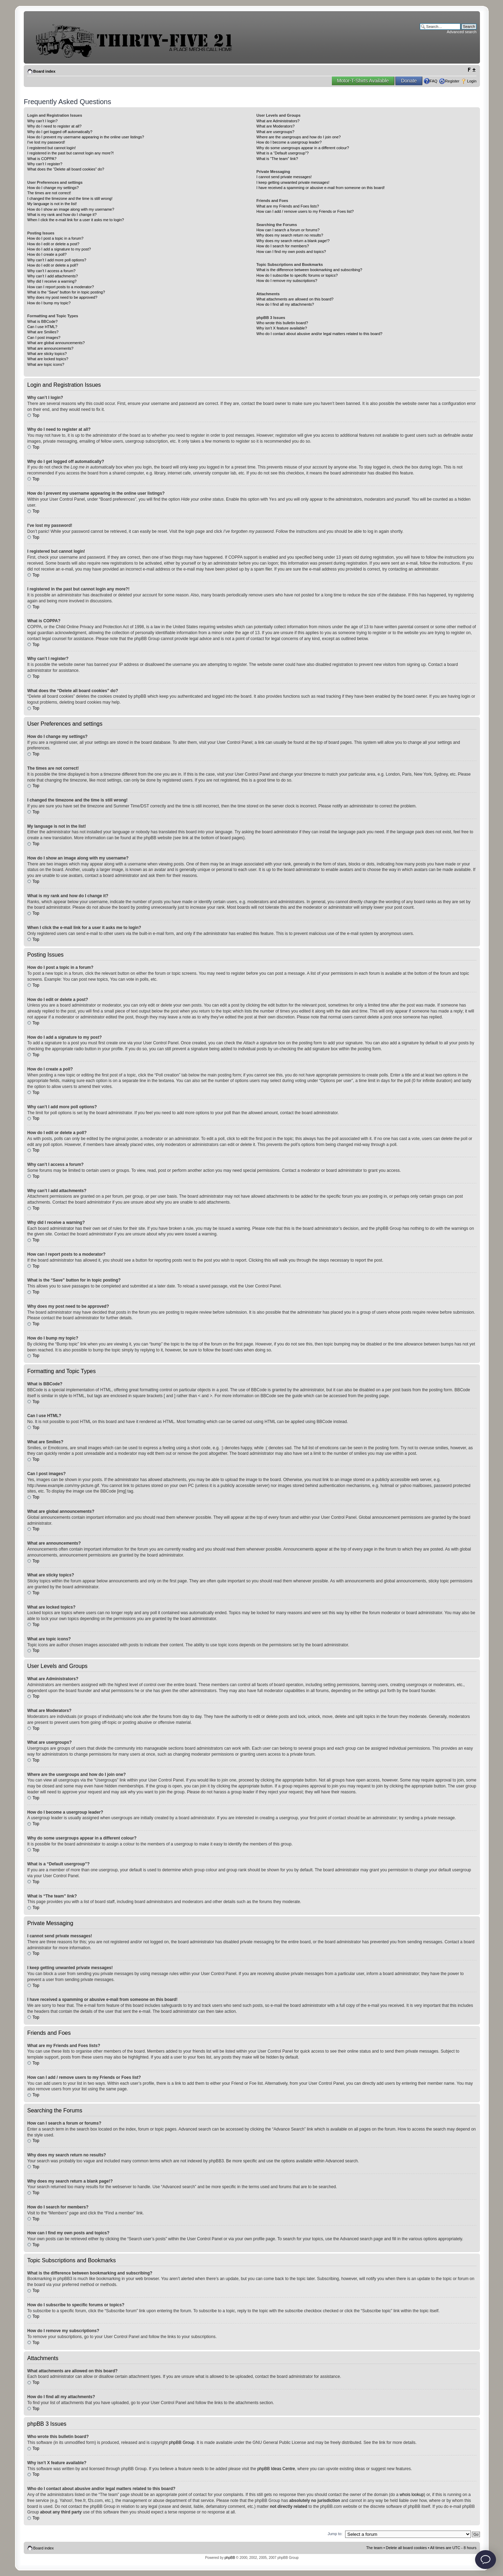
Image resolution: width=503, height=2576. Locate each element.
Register (452, 81)
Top (35, 415)
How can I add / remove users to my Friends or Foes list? (305, 211)
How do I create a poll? (47, 254)
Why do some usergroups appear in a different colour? (302, 148)
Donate (409, 81)
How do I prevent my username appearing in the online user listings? (85, 137)
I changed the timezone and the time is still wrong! (69, 198)
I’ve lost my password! (46, 142)
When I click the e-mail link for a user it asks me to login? (75, 220)
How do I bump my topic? (49, 303)
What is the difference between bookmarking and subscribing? (309, 270)
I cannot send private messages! (284, 177)
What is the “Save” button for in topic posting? (66, 292)
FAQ (433, 81)
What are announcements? (50, 348)
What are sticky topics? (47, 353)
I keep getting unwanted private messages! (292, 182)
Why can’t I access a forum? (51, 271)
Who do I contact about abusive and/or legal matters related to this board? (319, 334)
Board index (44, 71)
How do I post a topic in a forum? (55, 238)
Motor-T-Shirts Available (363, 81)
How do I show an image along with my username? (70, 209)
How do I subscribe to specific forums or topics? (297, 275)
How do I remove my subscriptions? (286, 280)
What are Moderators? (275, 126)
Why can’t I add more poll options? (56, 260)
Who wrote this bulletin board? (282, 323)
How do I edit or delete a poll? (52, 265)
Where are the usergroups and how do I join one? (298, 137)
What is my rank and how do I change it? (62, 214)
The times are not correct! (49, 193)
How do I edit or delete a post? (53, 244)
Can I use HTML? (42, 327)
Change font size (471, 70)
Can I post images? (43, 337)
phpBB (230, 2557)
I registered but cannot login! (51, 148)
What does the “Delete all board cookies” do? (65, 169)
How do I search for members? (282, 246)
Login (471, 81)
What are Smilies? (42, 332)
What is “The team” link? (277, 159)
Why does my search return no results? (289, 235)
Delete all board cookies (406, 2547)
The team (374, 2547)
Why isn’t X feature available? (281, 328)
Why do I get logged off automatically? (59, 132)
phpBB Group (182, 2442)
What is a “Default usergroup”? (282, 153)
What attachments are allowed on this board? (295, 299)
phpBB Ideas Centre (276, 2468)
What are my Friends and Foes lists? (287, 206)
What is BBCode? (42, 321)
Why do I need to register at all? (54, 126)
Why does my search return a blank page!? (293, 241)
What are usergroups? (275, 132)
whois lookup (412, 2494)
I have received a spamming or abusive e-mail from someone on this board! (320, 188)
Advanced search (461, 32)
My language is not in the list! (52, 204)
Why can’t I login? (42, 121)
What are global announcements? (56, 343)
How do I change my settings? (53, 188)
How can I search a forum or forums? (288, 230)
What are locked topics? (47, 359)
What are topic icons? (45, 364)
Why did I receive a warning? (51, 281)
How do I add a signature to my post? (59, 249)
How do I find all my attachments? (285, 304)
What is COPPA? (42, 159)
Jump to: (335, 2533)
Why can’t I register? (44, 164)
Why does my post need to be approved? (62, 297)
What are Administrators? (278, 121)
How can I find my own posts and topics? (291, 251)
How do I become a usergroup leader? (289, 142)
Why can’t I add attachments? (52, 276)
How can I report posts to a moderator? (60, 287)
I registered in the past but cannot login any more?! (70, 153)
